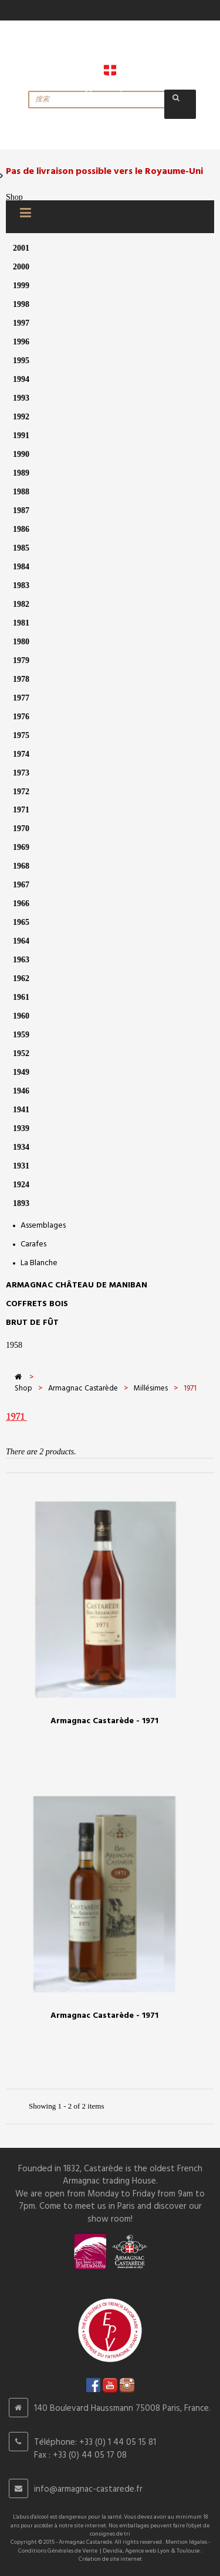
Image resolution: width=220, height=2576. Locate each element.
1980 (21, 641)
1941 (21, 1109)
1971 (21, 809)
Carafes (33, 1244)
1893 (21, 1203)
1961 (21, 997)
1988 (21, 491)
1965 (21, 922)
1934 (21, 1147)
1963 (21, 959)
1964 (21, 941)
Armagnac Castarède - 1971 (104, 1721)
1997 (21, 323)
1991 (21, 435)
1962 (21, 978)
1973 (21, 772)
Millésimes (151, 1388)
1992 (21, 416)
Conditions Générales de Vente (57, 2550)
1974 (21, 754)
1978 (21, 679)
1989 (21, 473)
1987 (21, 510)
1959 (21, 1034)
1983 (21, 585)
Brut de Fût (32, 1323)
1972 (21, 791)
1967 (21, 884)
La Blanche (39, 1263)
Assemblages (43, 1225)
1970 (21, 828)
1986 (21, 529)
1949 (21, 1072)
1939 (21, 1128)
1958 (14, 1345)
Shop (14, 197)
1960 (21, 1016)
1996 (21, 341)
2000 (21, 266)
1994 (21, 379)
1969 (21, 847)
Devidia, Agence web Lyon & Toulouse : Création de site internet (140, 2555)
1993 (21, 398)
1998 (21, 304)
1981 (21, 623)
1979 (21, 660)
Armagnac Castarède (83, 1388)
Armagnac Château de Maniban (76, 1285)
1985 (21, 548)
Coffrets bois (37, 1304)
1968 (21, 866)
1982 (21, 604)
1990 (21, 454)
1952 (21, 1053)
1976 (21, 716)
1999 (21, 285)
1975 (21, 735)
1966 (21, 903)
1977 (21, 697)
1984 (21, 566)
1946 (21, 1091)
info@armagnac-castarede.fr (88, 2489)
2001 (21, 248)
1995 (21, 360)
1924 (21, 1184)
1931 (21, 1165)
